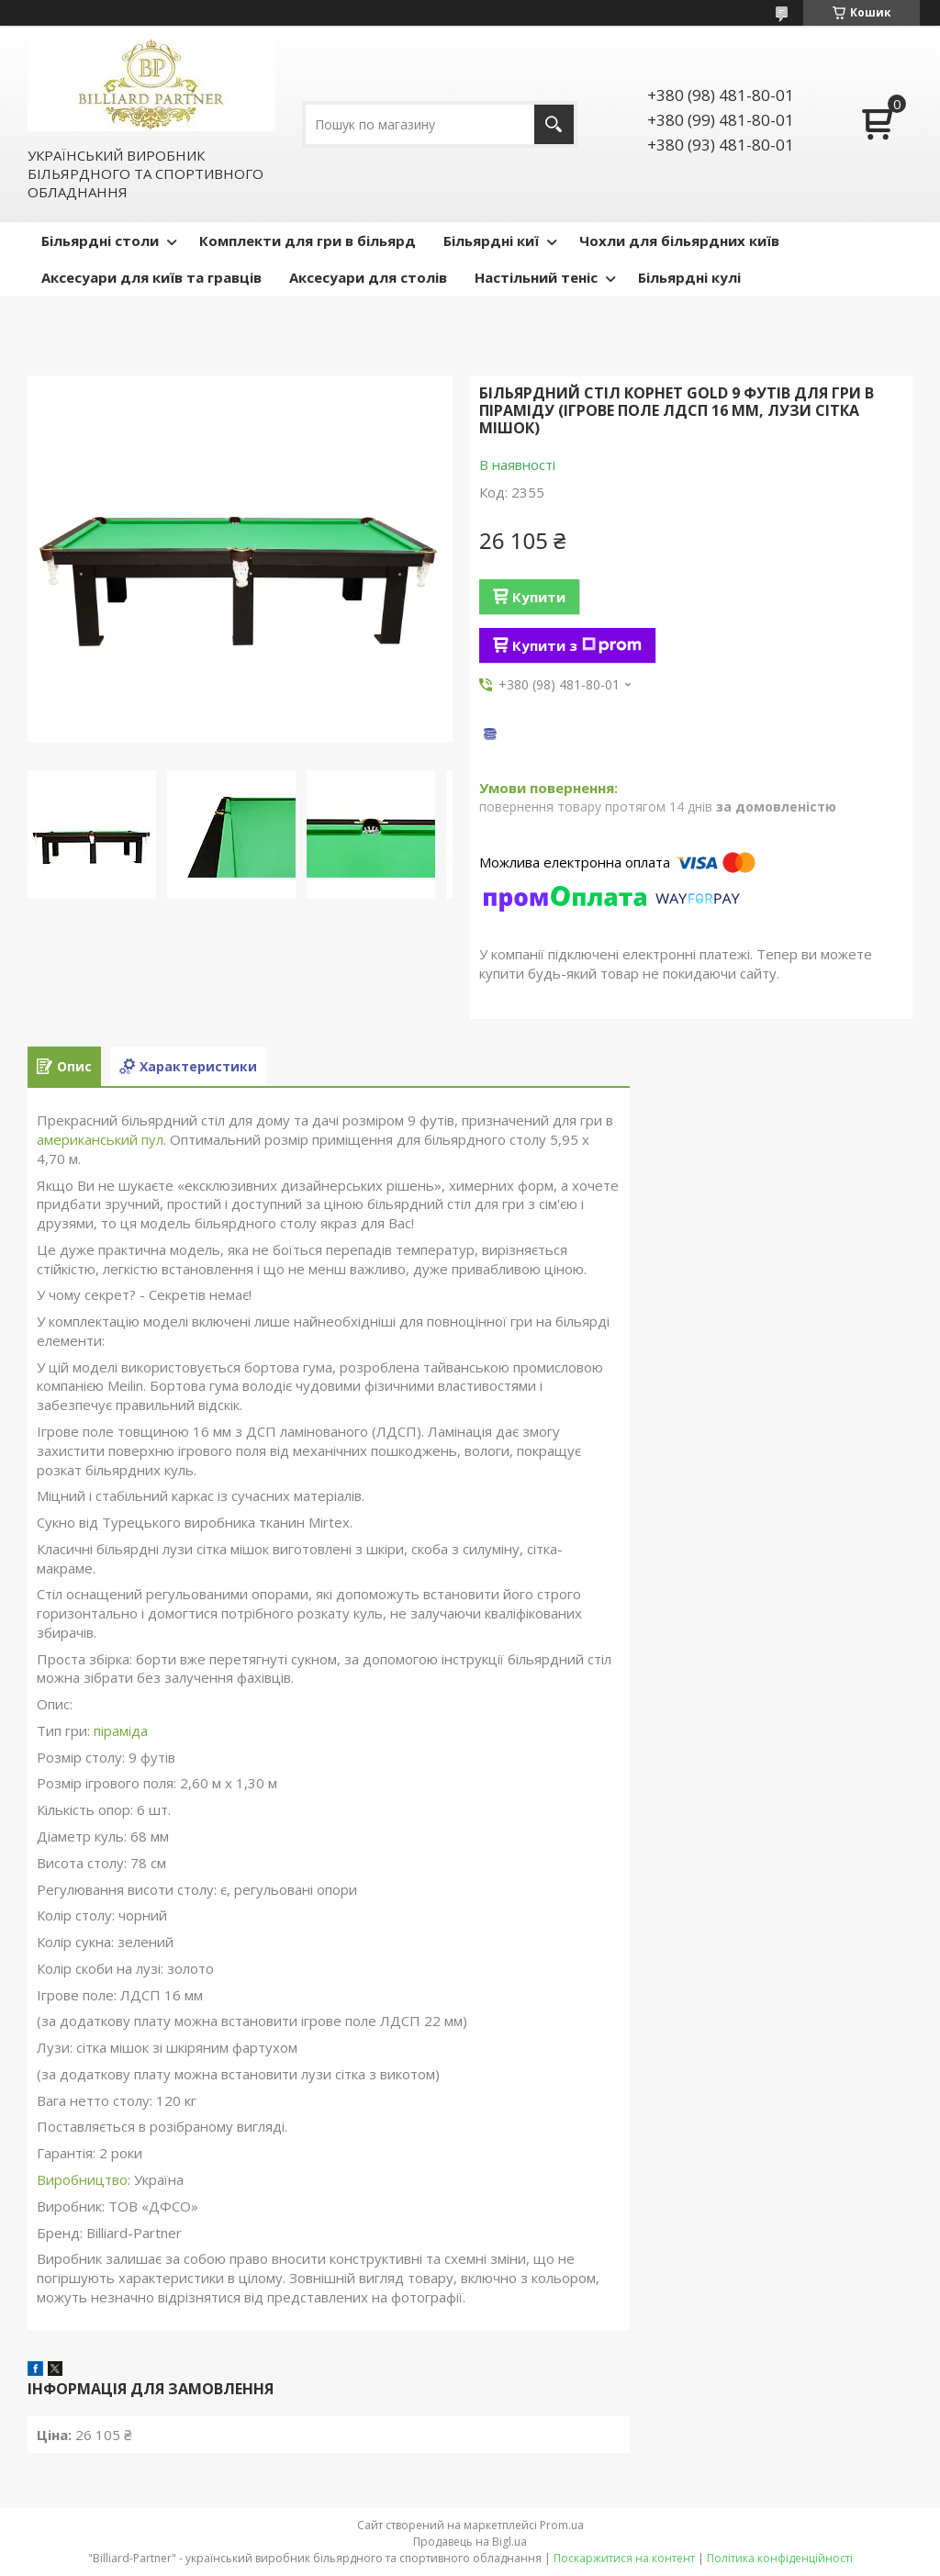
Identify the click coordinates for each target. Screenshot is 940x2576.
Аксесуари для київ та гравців (151, 277)
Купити (538, 597)
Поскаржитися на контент (624, 2558)
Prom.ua (562, 2525)
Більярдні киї (491, 240)
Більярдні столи (100, 240)
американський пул (100, 1139)
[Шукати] (554, 124)
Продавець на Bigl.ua (470, 2541)
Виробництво (82, 2179)
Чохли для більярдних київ (679, 240)
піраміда (121, 1730)
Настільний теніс (536, 277)
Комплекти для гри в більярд (307, 240)
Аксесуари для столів (368, 277)
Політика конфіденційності (780, 2558)
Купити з (577, 645)
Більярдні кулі (689, 277)
